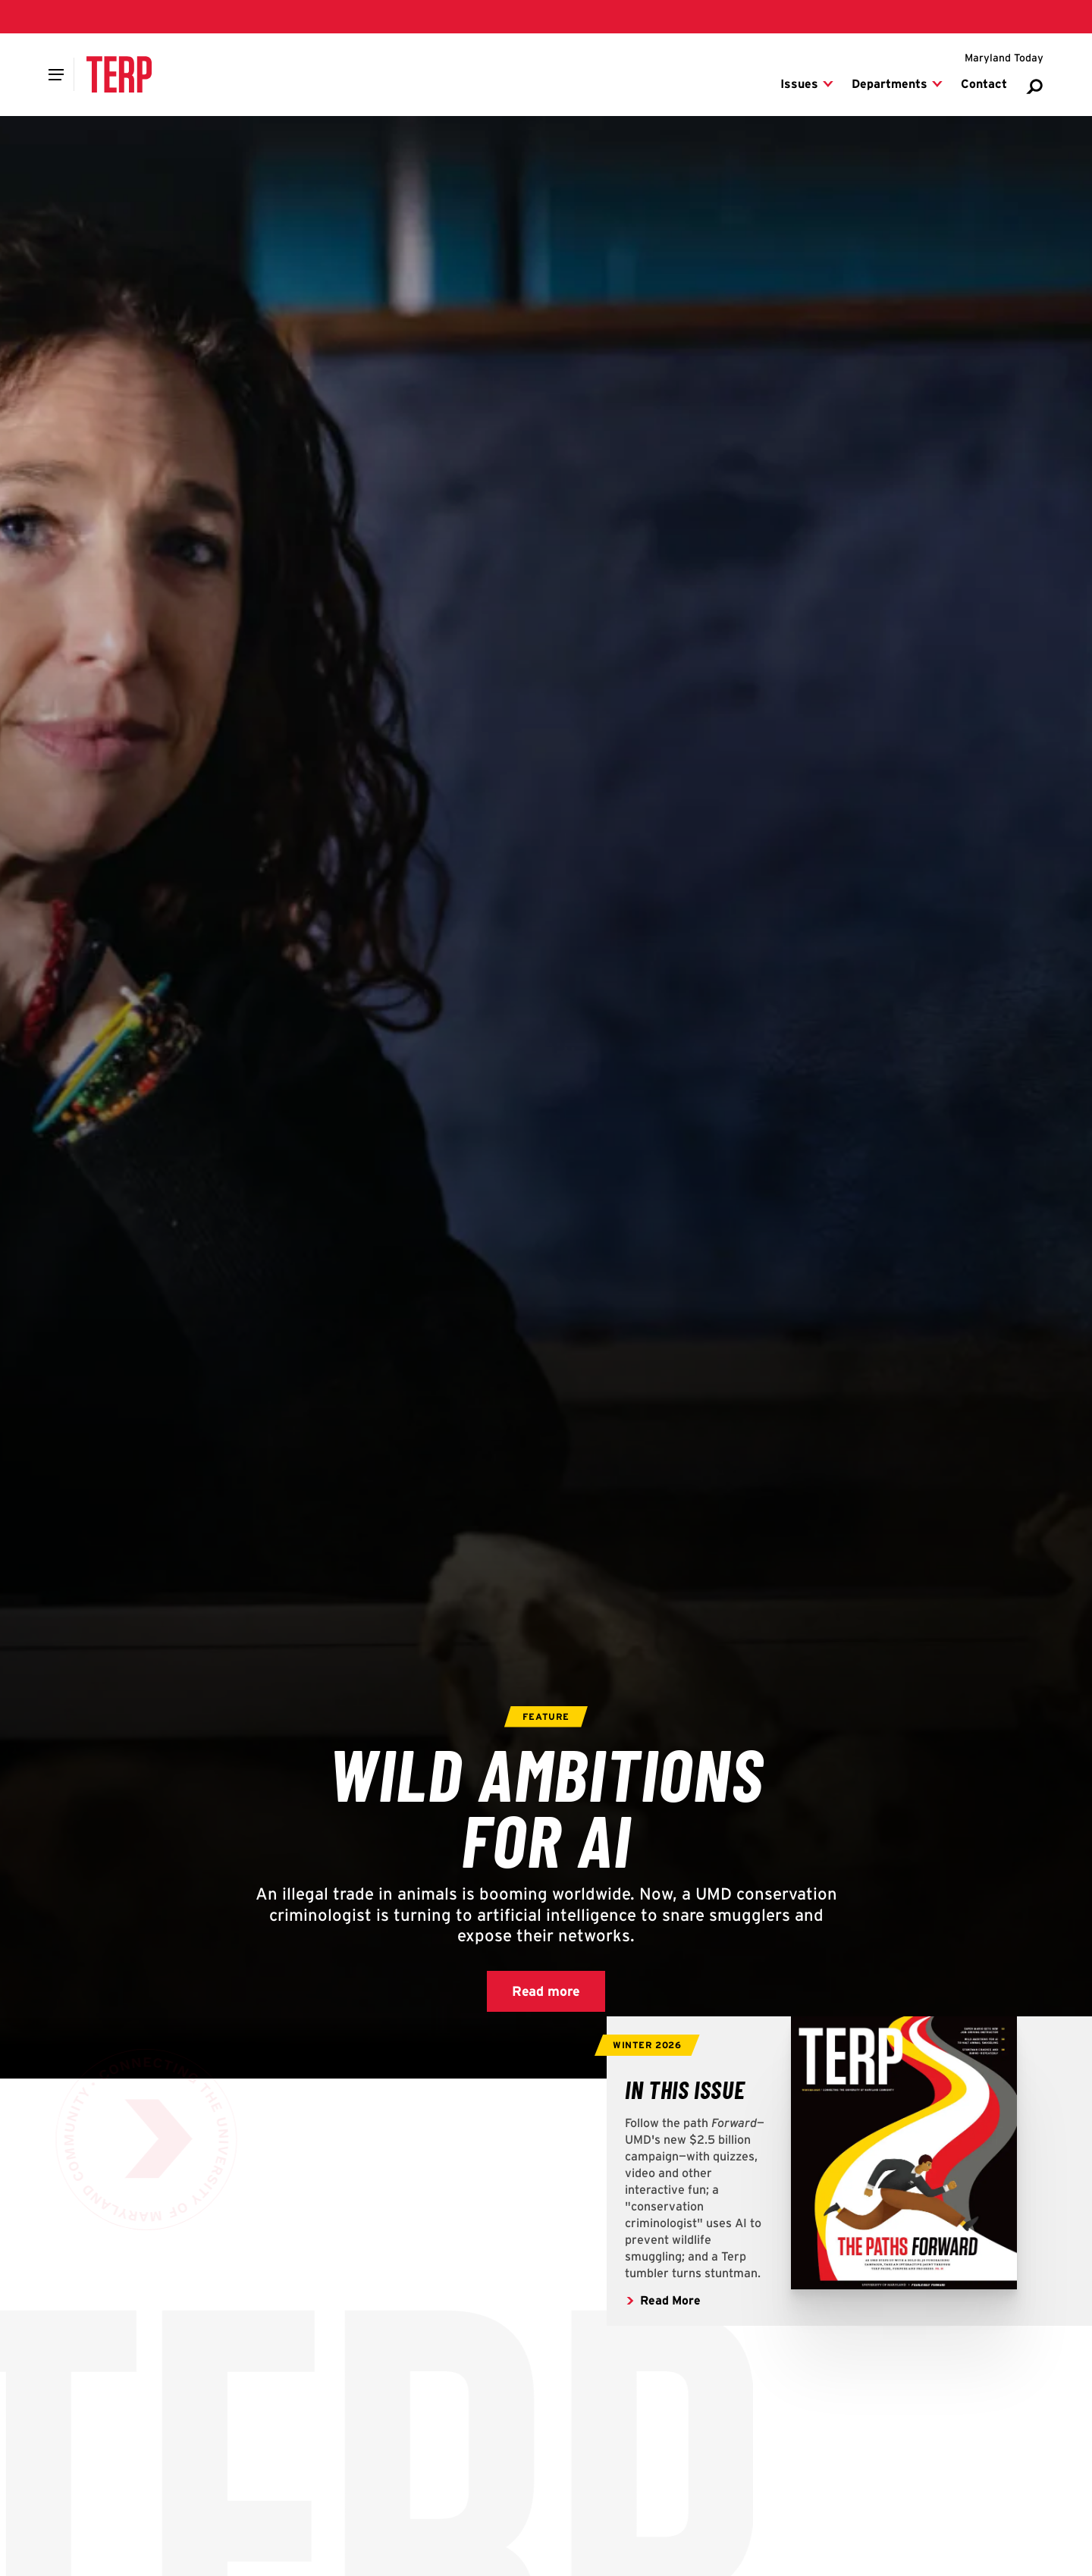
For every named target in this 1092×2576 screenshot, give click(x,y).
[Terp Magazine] (119, 74)
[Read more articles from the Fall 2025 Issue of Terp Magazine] (685, 2089)
